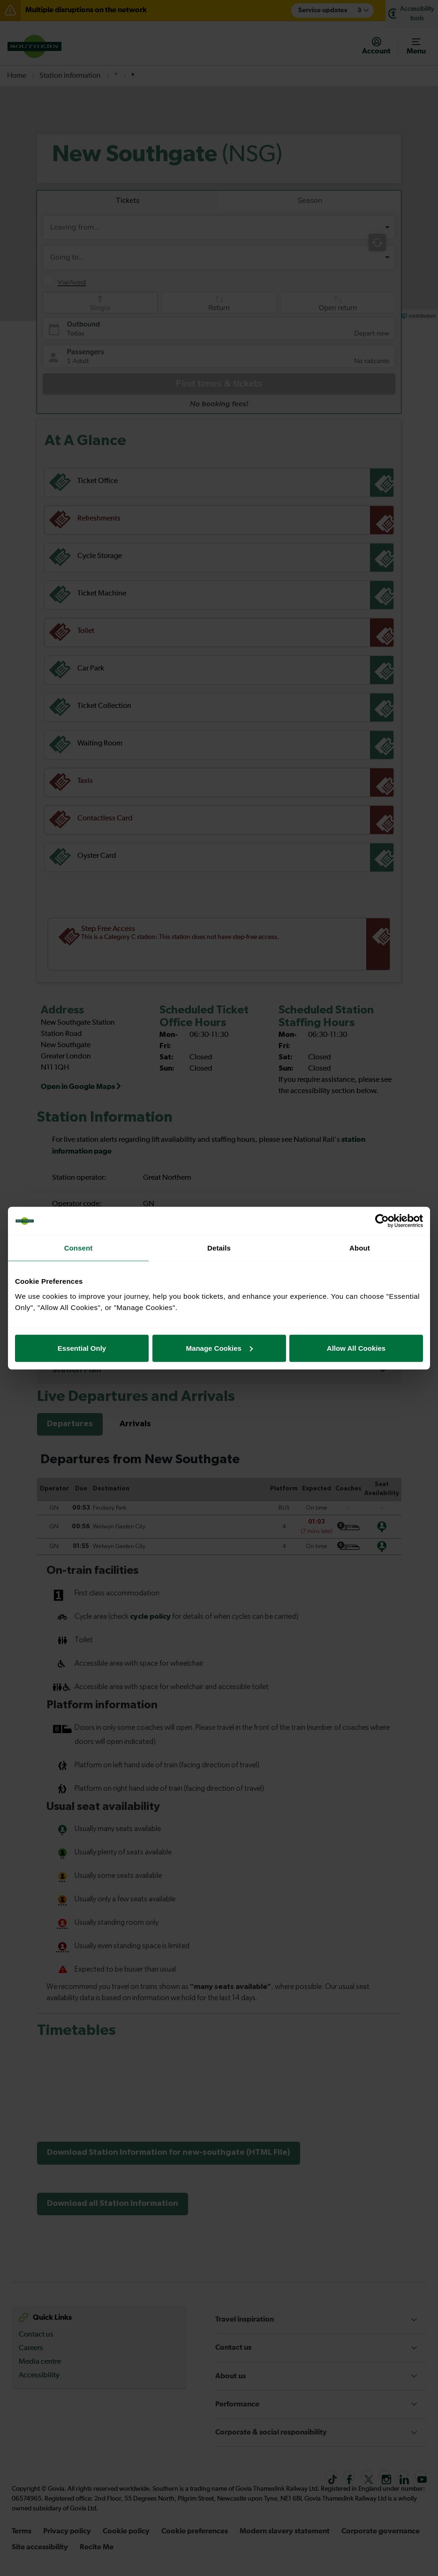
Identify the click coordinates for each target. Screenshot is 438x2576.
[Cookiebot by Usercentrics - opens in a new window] (382, 1221)
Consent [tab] (78, 1248)
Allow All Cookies (356, 1348)
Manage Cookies (219, 1348)
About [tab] (359, 1248)
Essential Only (82, 1348)
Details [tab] (219, 1248)
